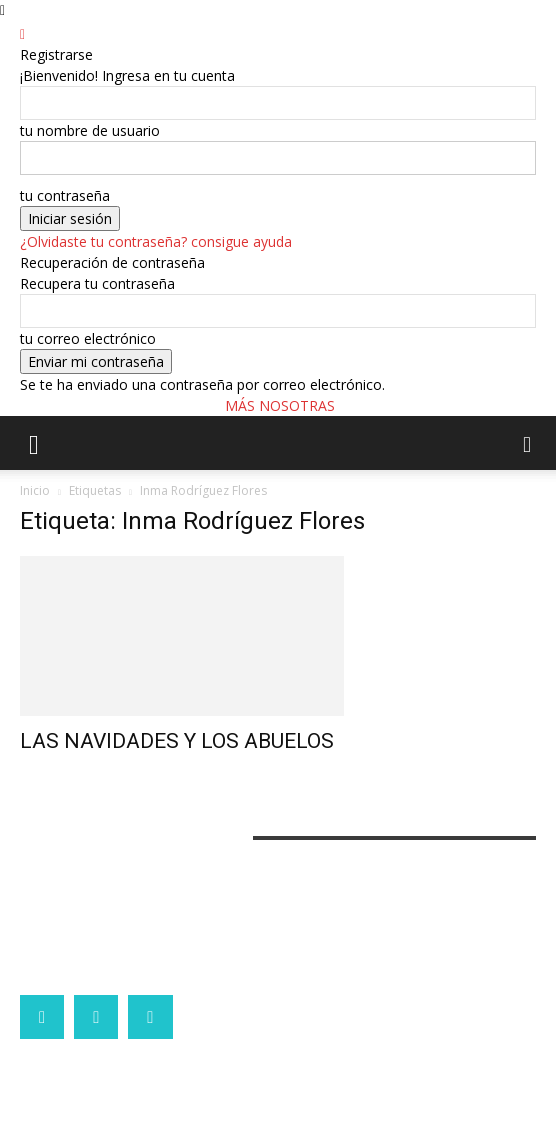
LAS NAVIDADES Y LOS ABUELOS (177, 741)
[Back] (22, 33)
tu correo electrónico (88, 338)
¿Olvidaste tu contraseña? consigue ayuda (156, 241)
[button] (34, 443)
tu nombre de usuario (90, 130)
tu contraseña (65, 195)
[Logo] (4, 480)
